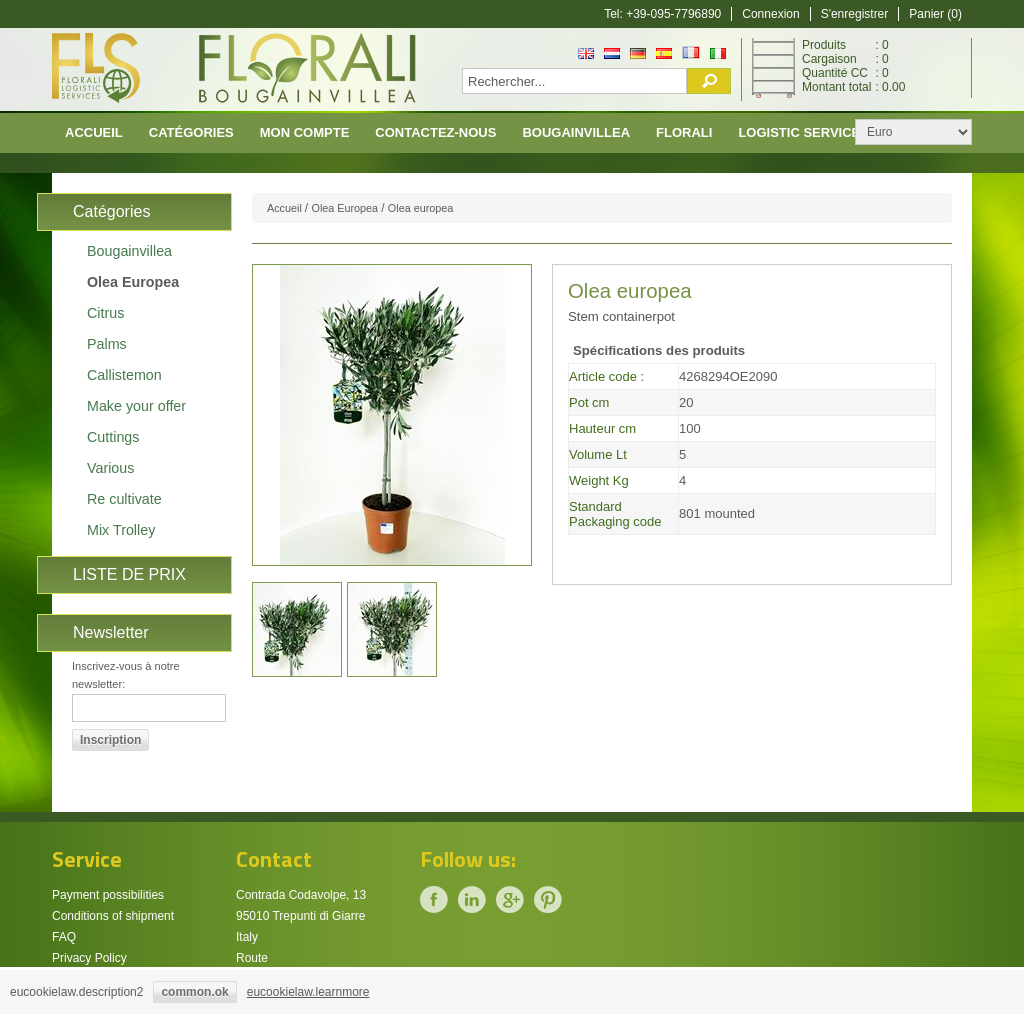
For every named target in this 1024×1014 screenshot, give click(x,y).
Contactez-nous (435, 132)
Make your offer (136, 406)
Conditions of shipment (113, 916)
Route (252, 958)
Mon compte (305, 132)
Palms (107, 344)
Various (110, 468)
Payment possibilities (108, 895)
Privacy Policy (89, 958)
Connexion (770, 14)
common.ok (194, 992)
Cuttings (113, 437)
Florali (684, 132)
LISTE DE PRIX (129, 574)
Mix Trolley (121, 530)
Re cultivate (124, 499)
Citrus (105, 313)
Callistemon (124, 375)
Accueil (94, 132)
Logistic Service (799, 132)
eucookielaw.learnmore (308, 992)
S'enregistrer (855, 14)
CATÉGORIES (191, 132)
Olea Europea (133, 282)
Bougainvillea (576, 132)
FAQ (64, 937)
